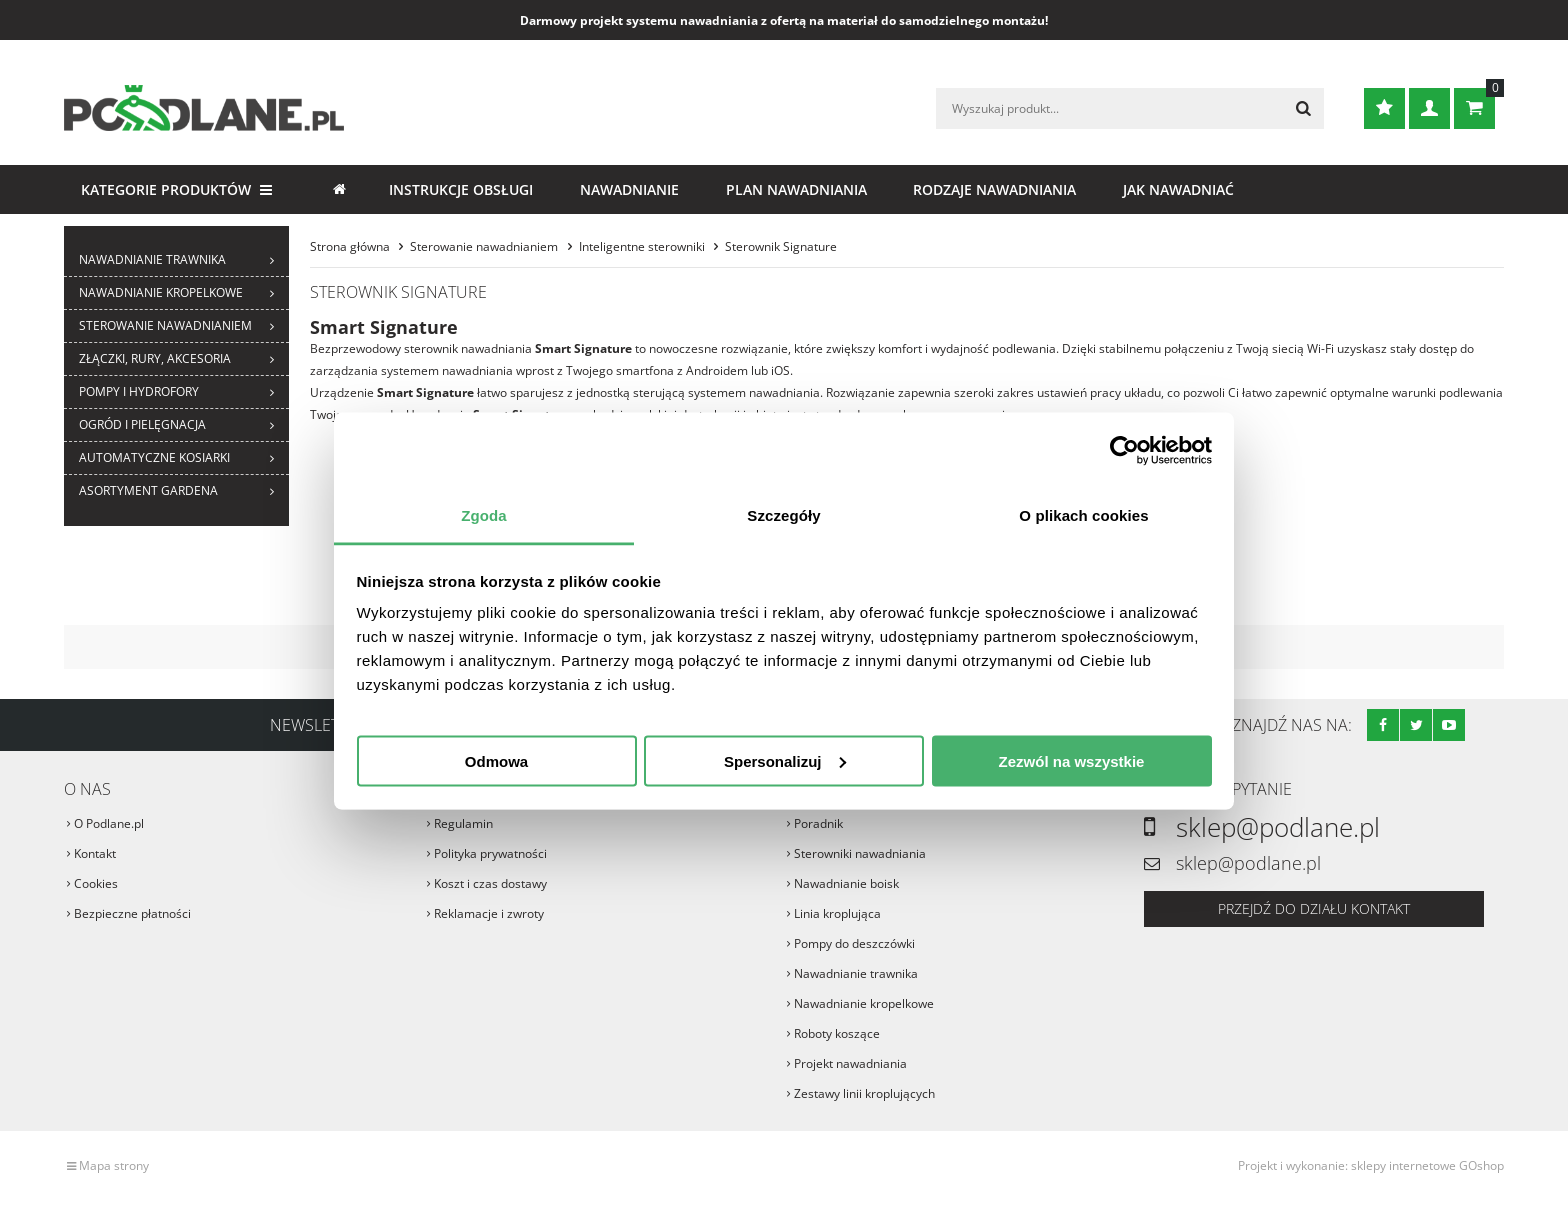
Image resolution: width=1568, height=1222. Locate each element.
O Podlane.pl (109, 823)
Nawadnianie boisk (846, 883)
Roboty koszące (837, 1033)
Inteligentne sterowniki (642, 246)
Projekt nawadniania (850, 1063)
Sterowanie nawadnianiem (165, 325)
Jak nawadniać (1178, 189)
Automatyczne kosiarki (154, 457)
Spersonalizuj (785, 760)
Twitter (1416, 725)
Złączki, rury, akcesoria (155, 358)
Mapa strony (114, 1165)
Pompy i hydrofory (139, 391)
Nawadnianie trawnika (152, 259)
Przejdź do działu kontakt (1314, 908)
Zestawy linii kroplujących (864, 1093)
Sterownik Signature (781, 246)
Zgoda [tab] (484, 515)
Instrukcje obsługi (461, 189)
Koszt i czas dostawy (490, 883)
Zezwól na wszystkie (1072, 760)
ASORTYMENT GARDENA (148, 490)
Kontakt (95, 853)
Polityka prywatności (490, 853)
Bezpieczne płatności (132, 913)
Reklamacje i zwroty (489, 913)
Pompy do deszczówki (854, 943)
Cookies (96, 883)
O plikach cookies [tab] (1083, 515)
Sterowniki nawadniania (860, 853)
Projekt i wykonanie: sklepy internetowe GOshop (1371, 1165)
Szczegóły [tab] (783, 515)
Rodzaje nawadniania (994, 189)
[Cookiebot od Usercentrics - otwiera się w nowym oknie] (1124, 450)
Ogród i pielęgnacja (142, 424)
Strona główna (339, 189)
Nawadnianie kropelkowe (161, 292)
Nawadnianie (629, 189)
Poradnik (818, 823)
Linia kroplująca (837, 913)
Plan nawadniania (796, 189)
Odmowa (496, 760)
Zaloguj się (1429, 108)
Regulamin (463, 823)
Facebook (1383, 725)
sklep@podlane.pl (1278, 827)
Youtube (1449, 725)
